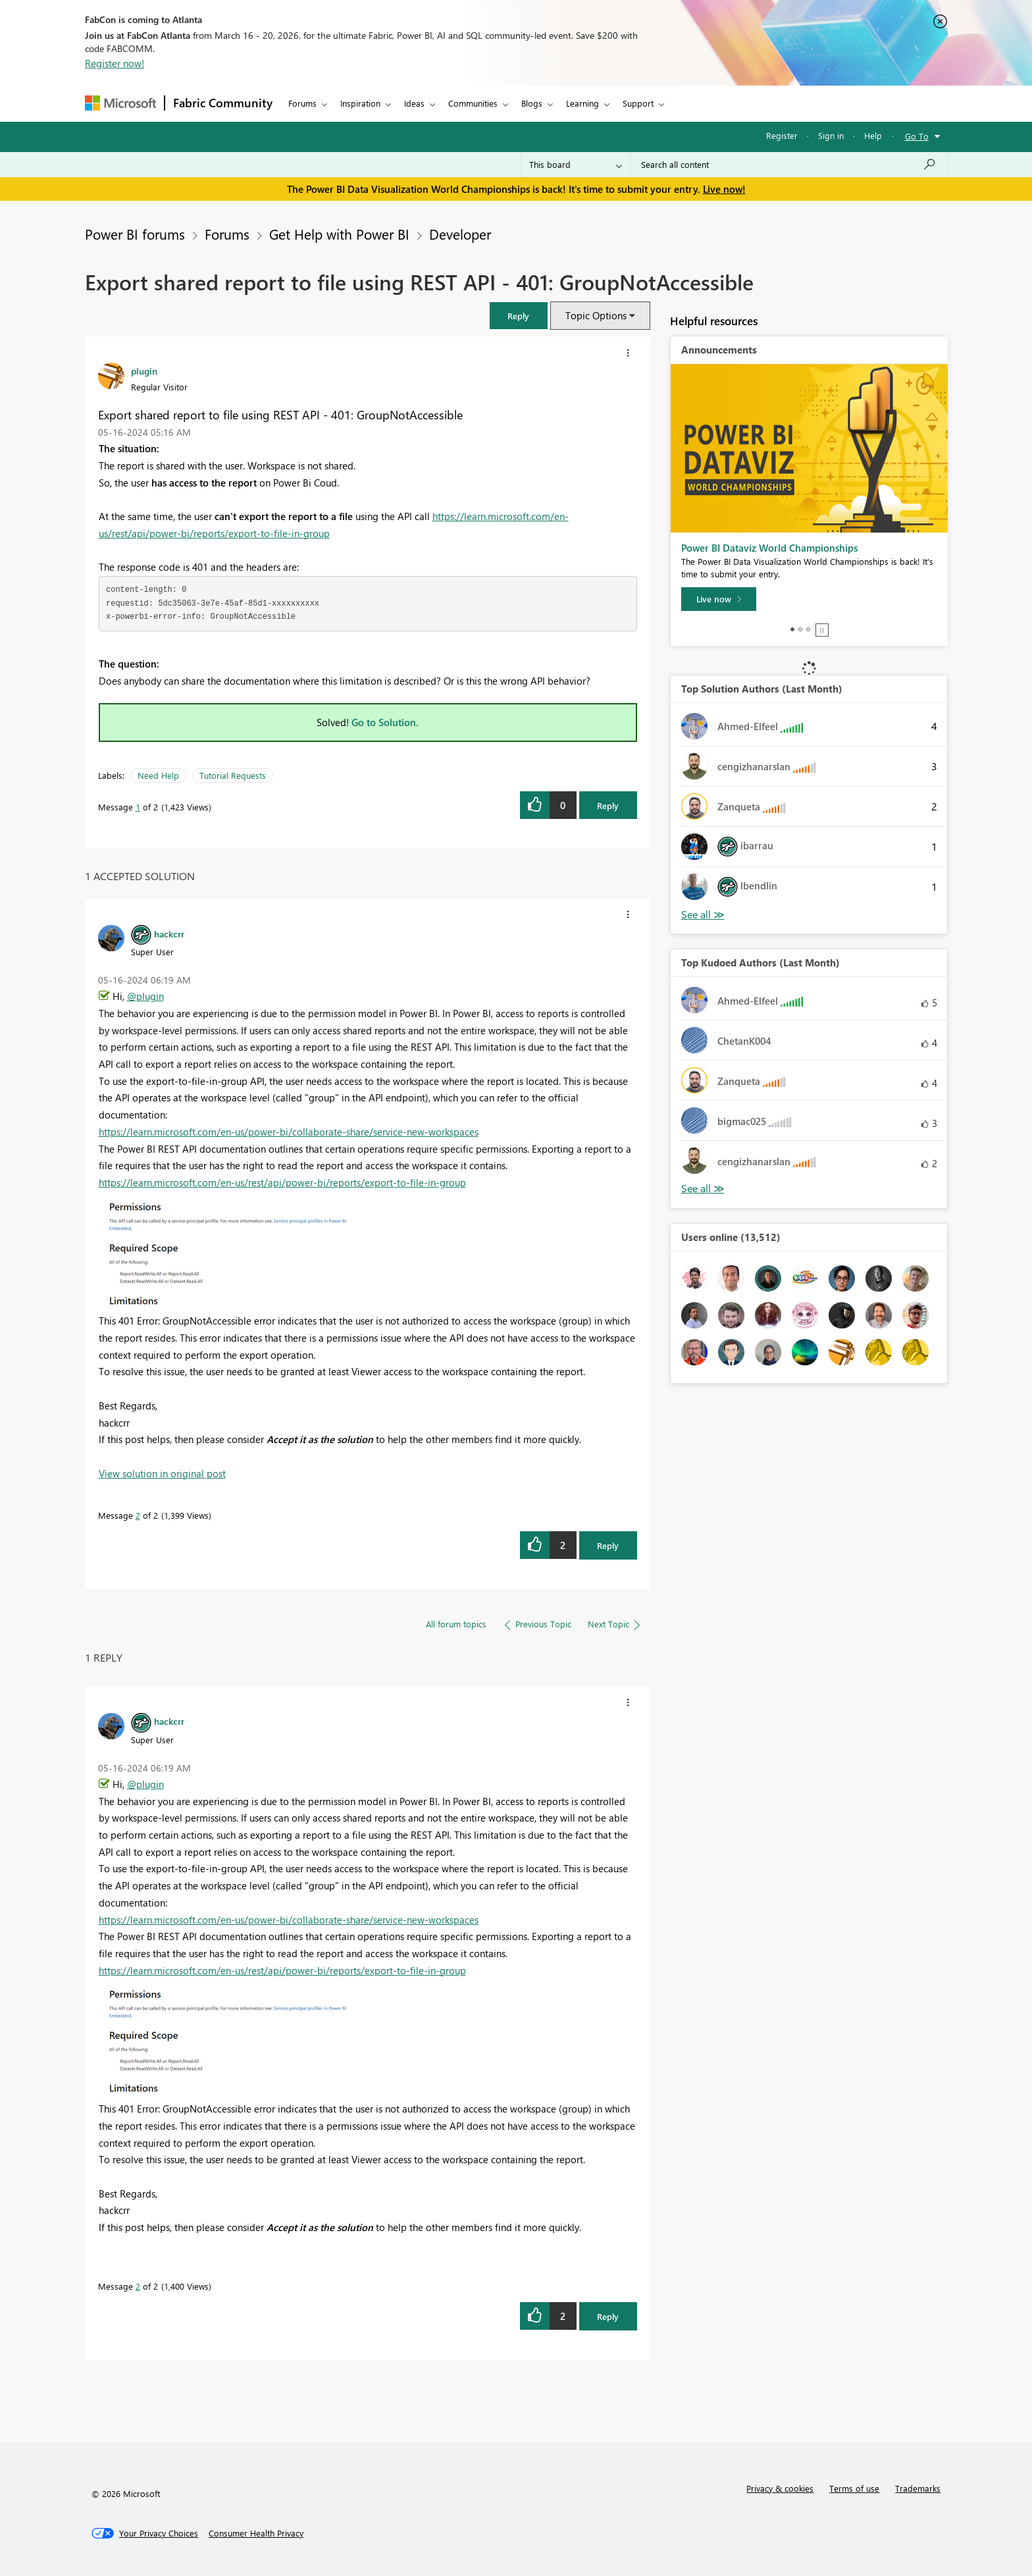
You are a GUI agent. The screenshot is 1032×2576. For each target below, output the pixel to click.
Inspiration (360, 103)
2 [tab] (800, 629)
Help (873, 135)
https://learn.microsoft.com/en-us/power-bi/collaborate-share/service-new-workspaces (288, 1131)
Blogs (531, 103)
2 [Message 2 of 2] (138, 1515)
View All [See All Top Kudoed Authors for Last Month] (703, 1188)
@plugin (145, 996)
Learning (582, 103)
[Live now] (718, 599)
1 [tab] (792, 629)
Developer (460, 233)
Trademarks (918, 2488)
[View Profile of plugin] (144, 370)
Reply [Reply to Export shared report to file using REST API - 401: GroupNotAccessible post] (608, 805)
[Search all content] (789, 164)
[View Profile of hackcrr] (169, 933)
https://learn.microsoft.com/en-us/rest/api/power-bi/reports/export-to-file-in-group (282, 1182)
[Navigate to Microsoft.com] (120, 103)
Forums (302, 103)
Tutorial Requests (232, 775)
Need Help (158, 775)
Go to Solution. (385, 722)
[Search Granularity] (575, 164)
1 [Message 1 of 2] (138, 806)
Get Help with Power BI (339, 233)
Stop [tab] (822, 630)
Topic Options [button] (596, 315)
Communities (473, 103)
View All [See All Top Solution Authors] (703, 914)
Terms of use (854, 2488)
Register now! (114, 63)
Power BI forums (135, 233)
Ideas (414, 103)
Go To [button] (917, 136)
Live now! (724, 189)
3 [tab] (808, 629)
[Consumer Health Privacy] (256, 2533)
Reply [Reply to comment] (608, 1545)
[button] (519, 315)
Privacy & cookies (779, 2488)
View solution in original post (162, 1473)
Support (638, 103)
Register (782, 135)
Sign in (831, 135)
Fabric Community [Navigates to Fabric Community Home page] (222, 103)
